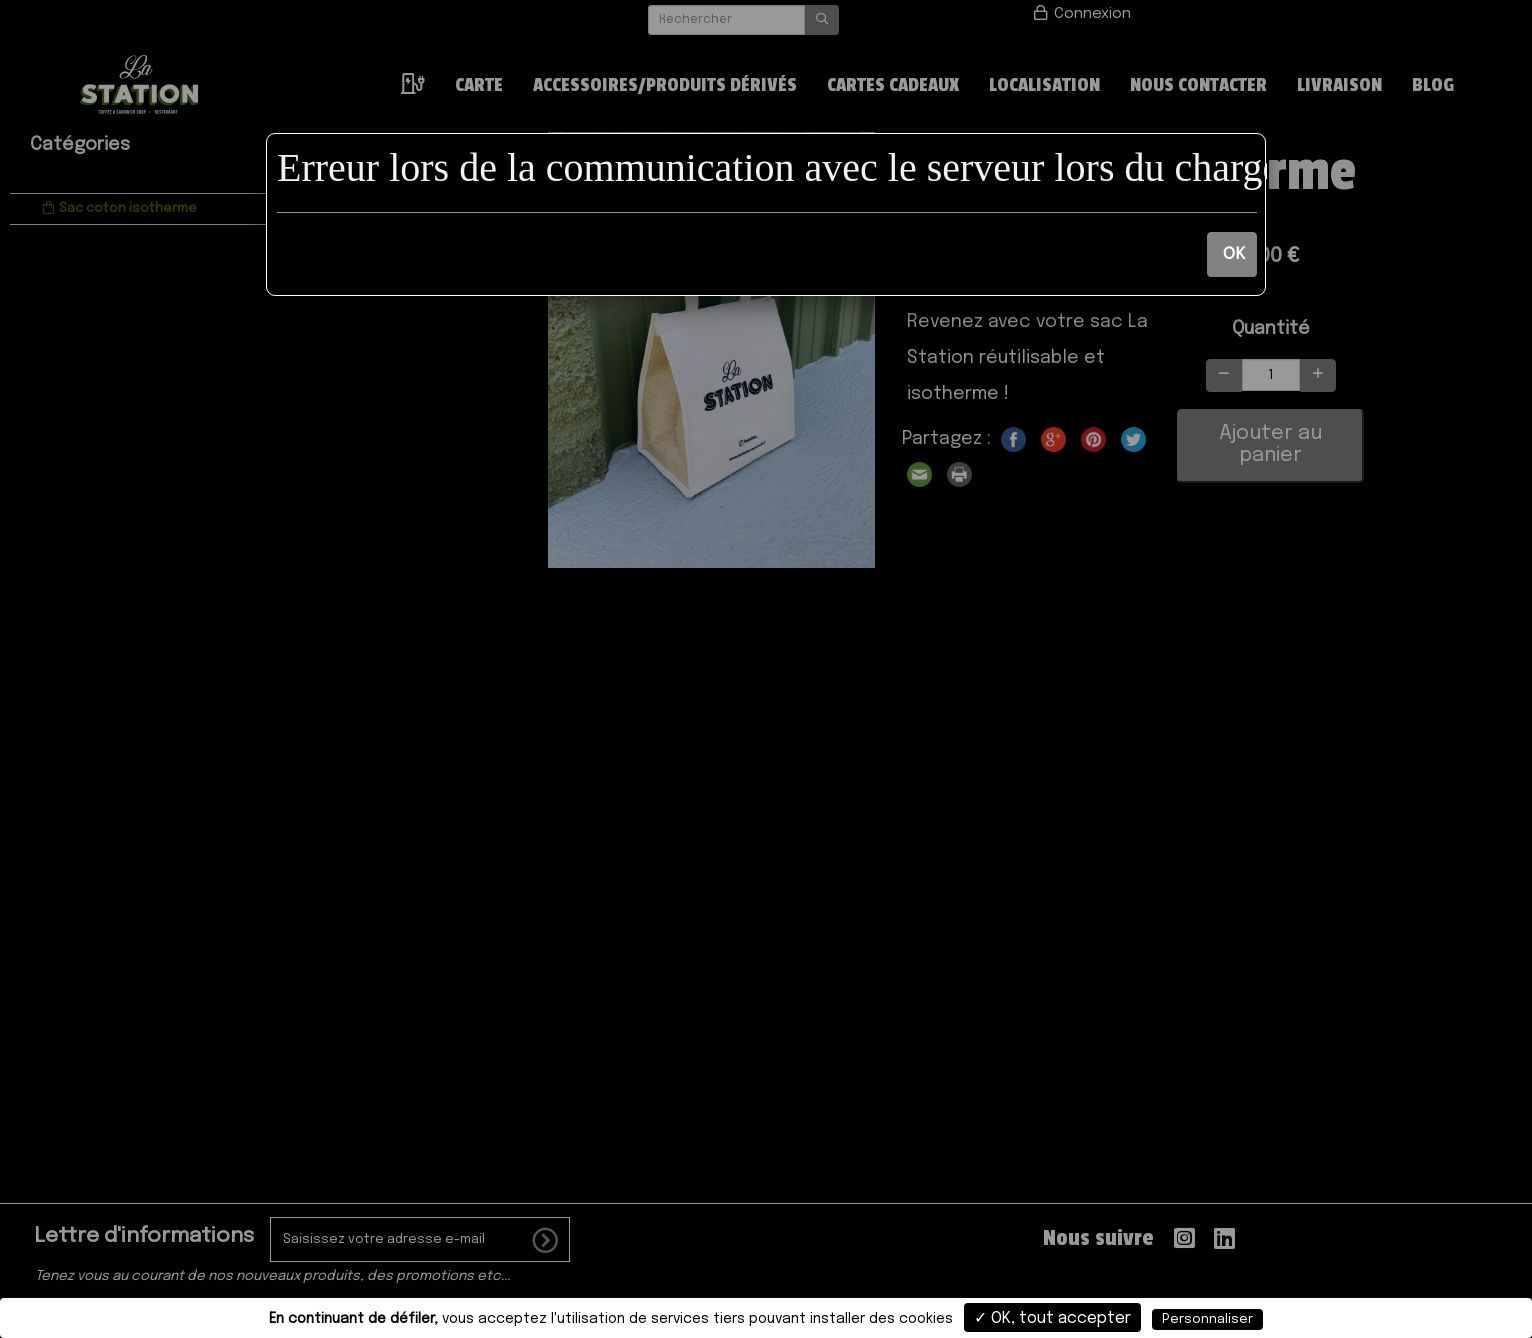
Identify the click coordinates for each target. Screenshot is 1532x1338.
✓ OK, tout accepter (1052, 1318)
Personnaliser (1207, 1319)
